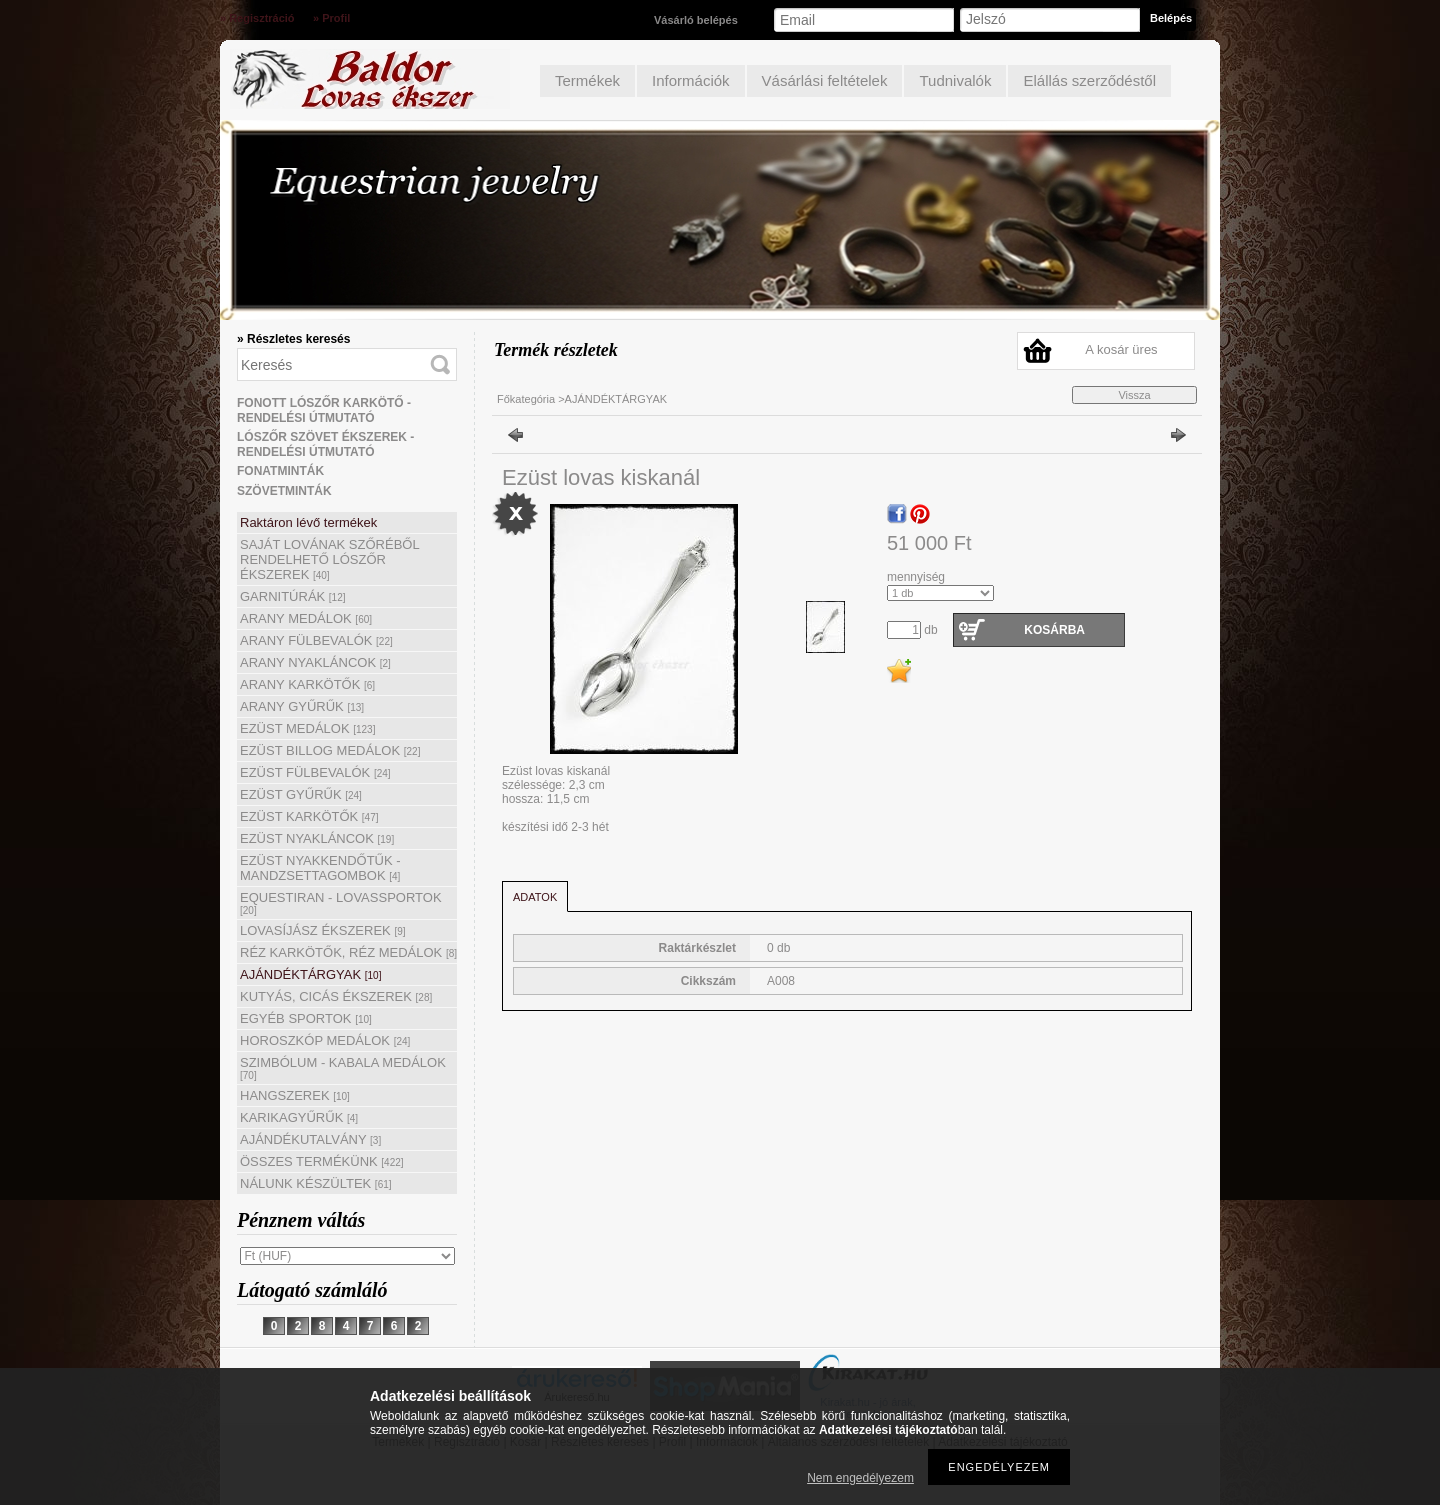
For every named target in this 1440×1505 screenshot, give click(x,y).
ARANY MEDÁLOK (306, 618)
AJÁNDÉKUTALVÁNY (310, 1139)
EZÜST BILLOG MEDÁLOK (330, 750)
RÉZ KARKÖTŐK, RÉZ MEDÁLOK (348, 952)
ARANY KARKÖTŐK (307, 684)
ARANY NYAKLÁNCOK (315, 662)
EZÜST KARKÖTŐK (309, 816)
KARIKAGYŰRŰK (299, 1117)
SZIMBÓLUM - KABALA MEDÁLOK (343, 1068)
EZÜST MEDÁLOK (307, 728)
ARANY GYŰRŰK (302, 706)
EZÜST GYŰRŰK (301, 794)
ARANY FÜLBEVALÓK (316, 640)
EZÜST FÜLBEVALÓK (315, 772)
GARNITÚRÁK (293, 596)
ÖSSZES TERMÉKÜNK (322, 1161)
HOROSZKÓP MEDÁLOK (325, 1040)
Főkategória (526, 399)
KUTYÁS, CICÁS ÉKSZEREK (336, 996)
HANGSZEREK (295, 1095)
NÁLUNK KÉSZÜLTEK (316, 1183)
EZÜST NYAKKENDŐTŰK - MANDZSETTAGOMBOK (320, 868)
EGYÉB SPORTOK (306, 1018)
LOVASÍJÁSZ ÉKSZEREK (323, 930)
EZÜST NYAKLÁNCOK (317, 838)
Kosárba (1054, 630)
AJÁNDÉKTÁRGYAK (310, 974)
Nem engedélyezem (860, 1478)
